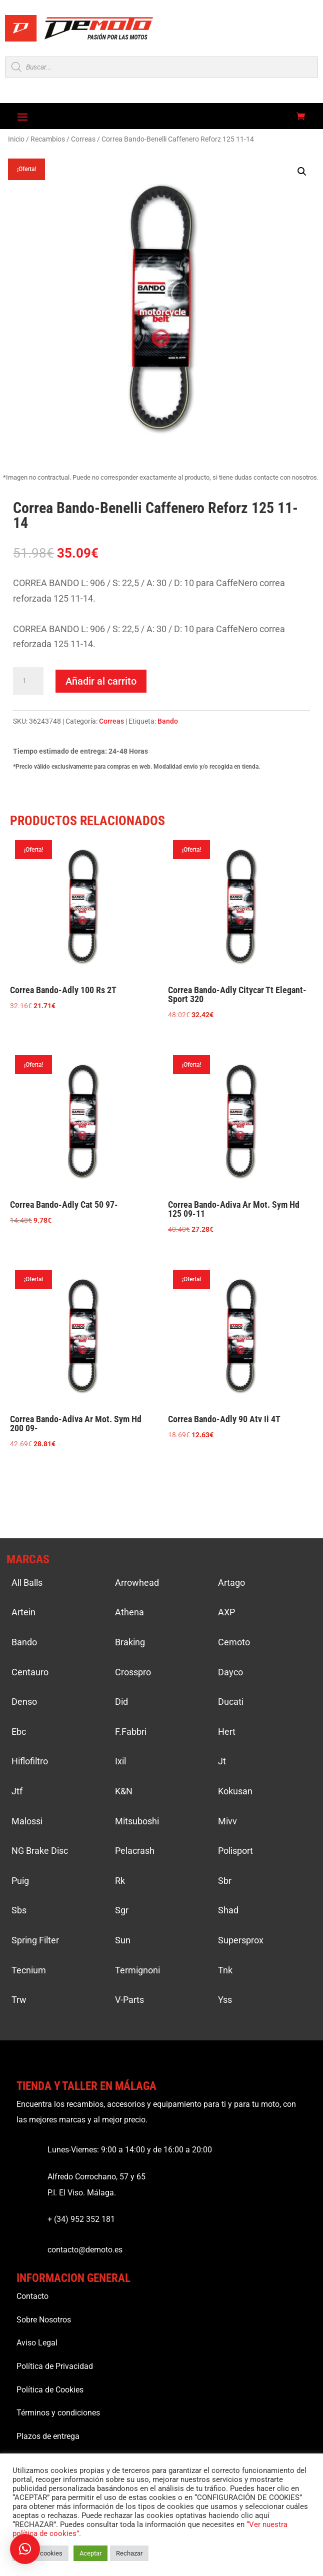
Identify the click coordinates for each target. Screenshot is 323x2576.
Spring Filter (35, 1940)
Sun (122, 1940)
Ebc (19, 1731)
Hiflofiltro (30, 1761)
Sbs (19, 1910)
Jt (222, 1761)
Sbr (225, 1880)
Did (121, 1701)
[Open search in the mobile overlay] (162, 67)
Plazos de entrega (48, 2436)
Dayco (230, 1672)
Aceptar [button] (91, 2553)
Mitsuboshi (137, 1821)
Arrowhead (137, 1582)
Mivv (227, 1821)
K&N (123, 1791)
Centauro (30, 1672)
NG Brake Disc (40, 1850)
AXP (226, 1612)
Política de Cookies (50, 2389)
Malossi (27, 1821)
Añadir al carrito (101, 681)
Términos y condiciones (58, 2412)
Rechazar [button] (129, 2553)
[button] (302, 172)
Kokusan (235, 1791)
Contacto (32, 2296)
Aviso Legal (37, 2342)
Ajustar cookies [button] (40, 2553)
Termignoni (137, 1970)
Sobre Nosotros (43, 2319)
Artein (24, 1612)
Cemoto (234, 1642)
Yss (225, 1999)
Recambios (47, 139)
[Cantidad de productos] (28, 681)
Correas (83, 139)
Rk (120, 1880)
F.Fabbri (130, 1731)
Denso (24, 1701)
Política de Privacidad (54, 2366)
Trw (19, 1999)
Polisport (235, 1850)
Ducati (231, 1701)
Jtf (17, 1791)
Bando (168, 721)
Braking (130, 1642)
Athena (129, 1612)
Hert (227, 1731)
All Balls (27, 1582)
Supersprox (241, 1940)
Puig (20, 1880)
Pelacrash (134, 1850)
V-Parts (129, 1999)
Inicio (16, 139)
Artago (231, 1582)
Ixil (120, 1761)
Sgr (121, 1910)
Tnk (225, 1970)
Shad (228, 1910)
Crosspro (133, 1672)
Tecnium (29, 1970)
